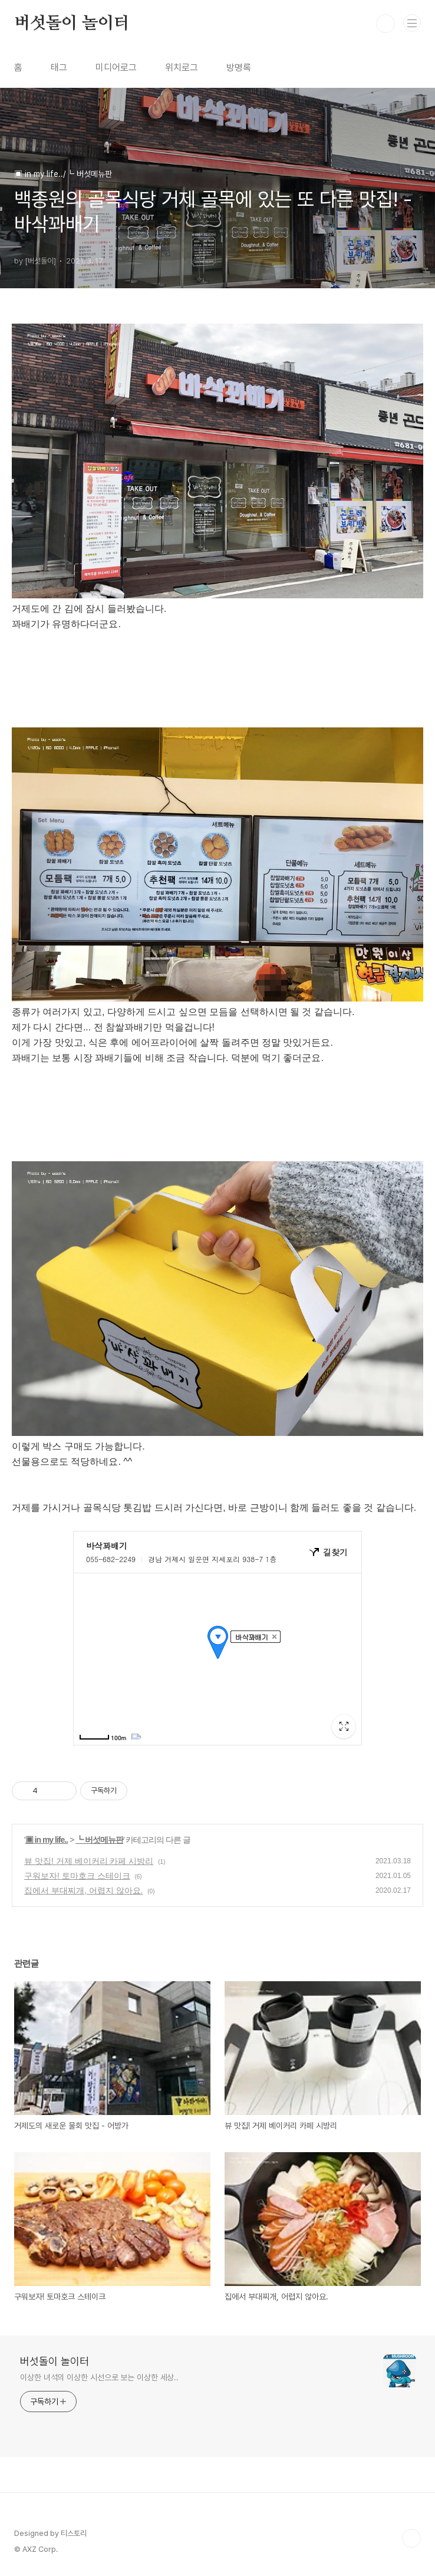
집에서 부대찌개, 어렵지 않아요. (83, 1890)
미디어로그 (116, 67)
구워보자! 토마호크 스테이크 (77, 1875)
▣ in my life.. (46, 1839)
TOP (411, 2538)
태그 (59, 67)
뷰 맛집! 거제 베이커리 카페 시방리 (88, 1861)
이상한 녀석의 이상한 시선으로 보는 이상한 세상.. (99, 2377)
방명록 (238, 67)
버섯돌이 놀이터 (71, 23)
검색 (385, 23)
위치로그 (181, 67)
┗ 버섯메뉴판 (99, 1839)
